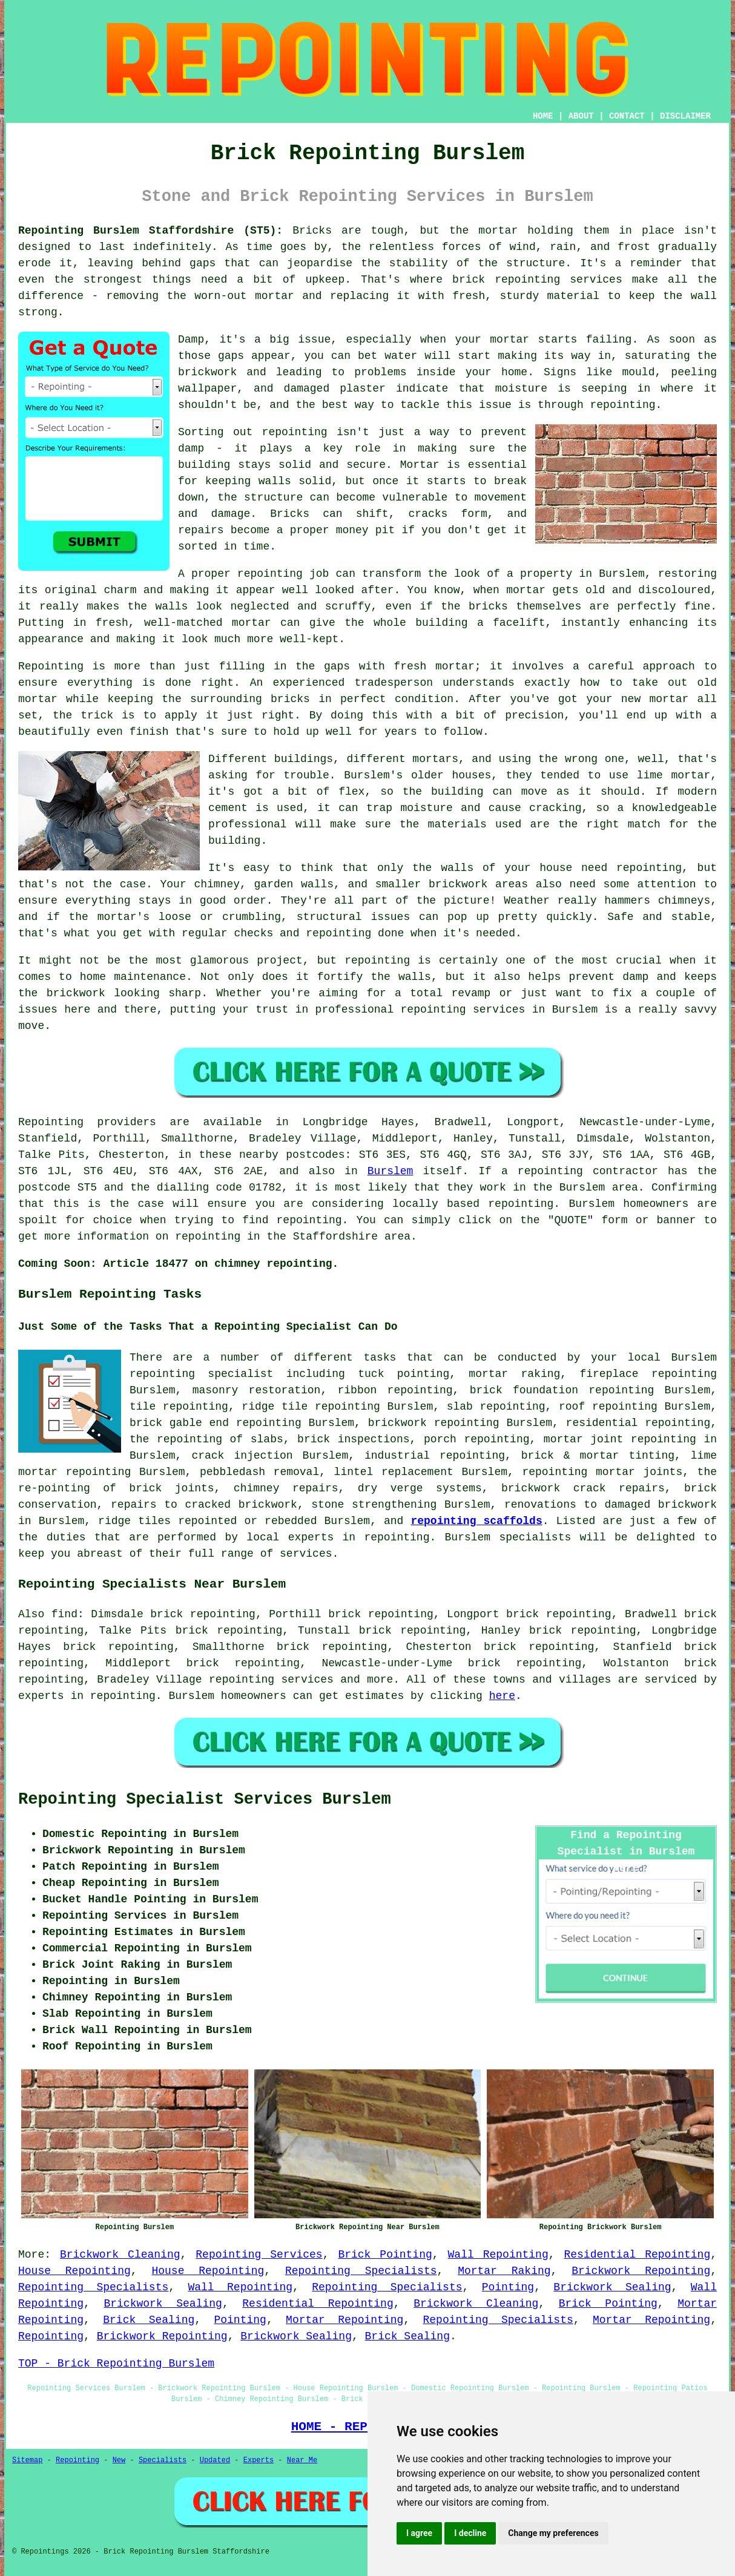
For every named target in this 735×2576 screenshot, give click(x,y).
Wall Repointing (498, 2255)
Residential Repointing (637, 2255)
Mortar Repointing (344, 2320)
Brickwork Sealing (612, 2287)
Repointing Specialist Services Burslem (204, 1799)
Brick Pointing (385, 2255)
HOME (543, 116)
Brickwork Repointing (641, 2271)
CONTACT (627, 116)
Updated (215, 2460)
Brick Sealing (148, 2320)
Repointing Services (259, 2255)
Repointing (51, 2336)
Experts (258, 2460)
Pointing (508, 2287)
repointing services (271, 1680)
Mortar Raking (504, 2271)
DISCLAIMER (685, 116)
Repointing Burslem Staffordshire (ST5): (150, 231)
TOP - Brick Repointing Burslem (116, 2364)
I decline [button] (470, 2533)
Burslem (391, 1171)
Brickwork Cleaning (120, 2255)
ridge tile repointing (311, 1407)
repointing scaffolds (476, 1521)
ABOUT (581, 116)
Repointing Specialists (361, 2271)
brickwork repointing (433, 1423)
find (64, 1614)
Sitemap (27, 2460)
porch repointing (477, 1439)
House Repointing (74, 2271)
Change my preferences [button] (553, 2533)
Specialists (162, 2460)
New (119, 2460)
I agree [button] (419, 2533)
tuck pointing (403, 1374)
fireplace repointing (648, 1374)
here (502, 1696)
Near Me (302, 2460)
